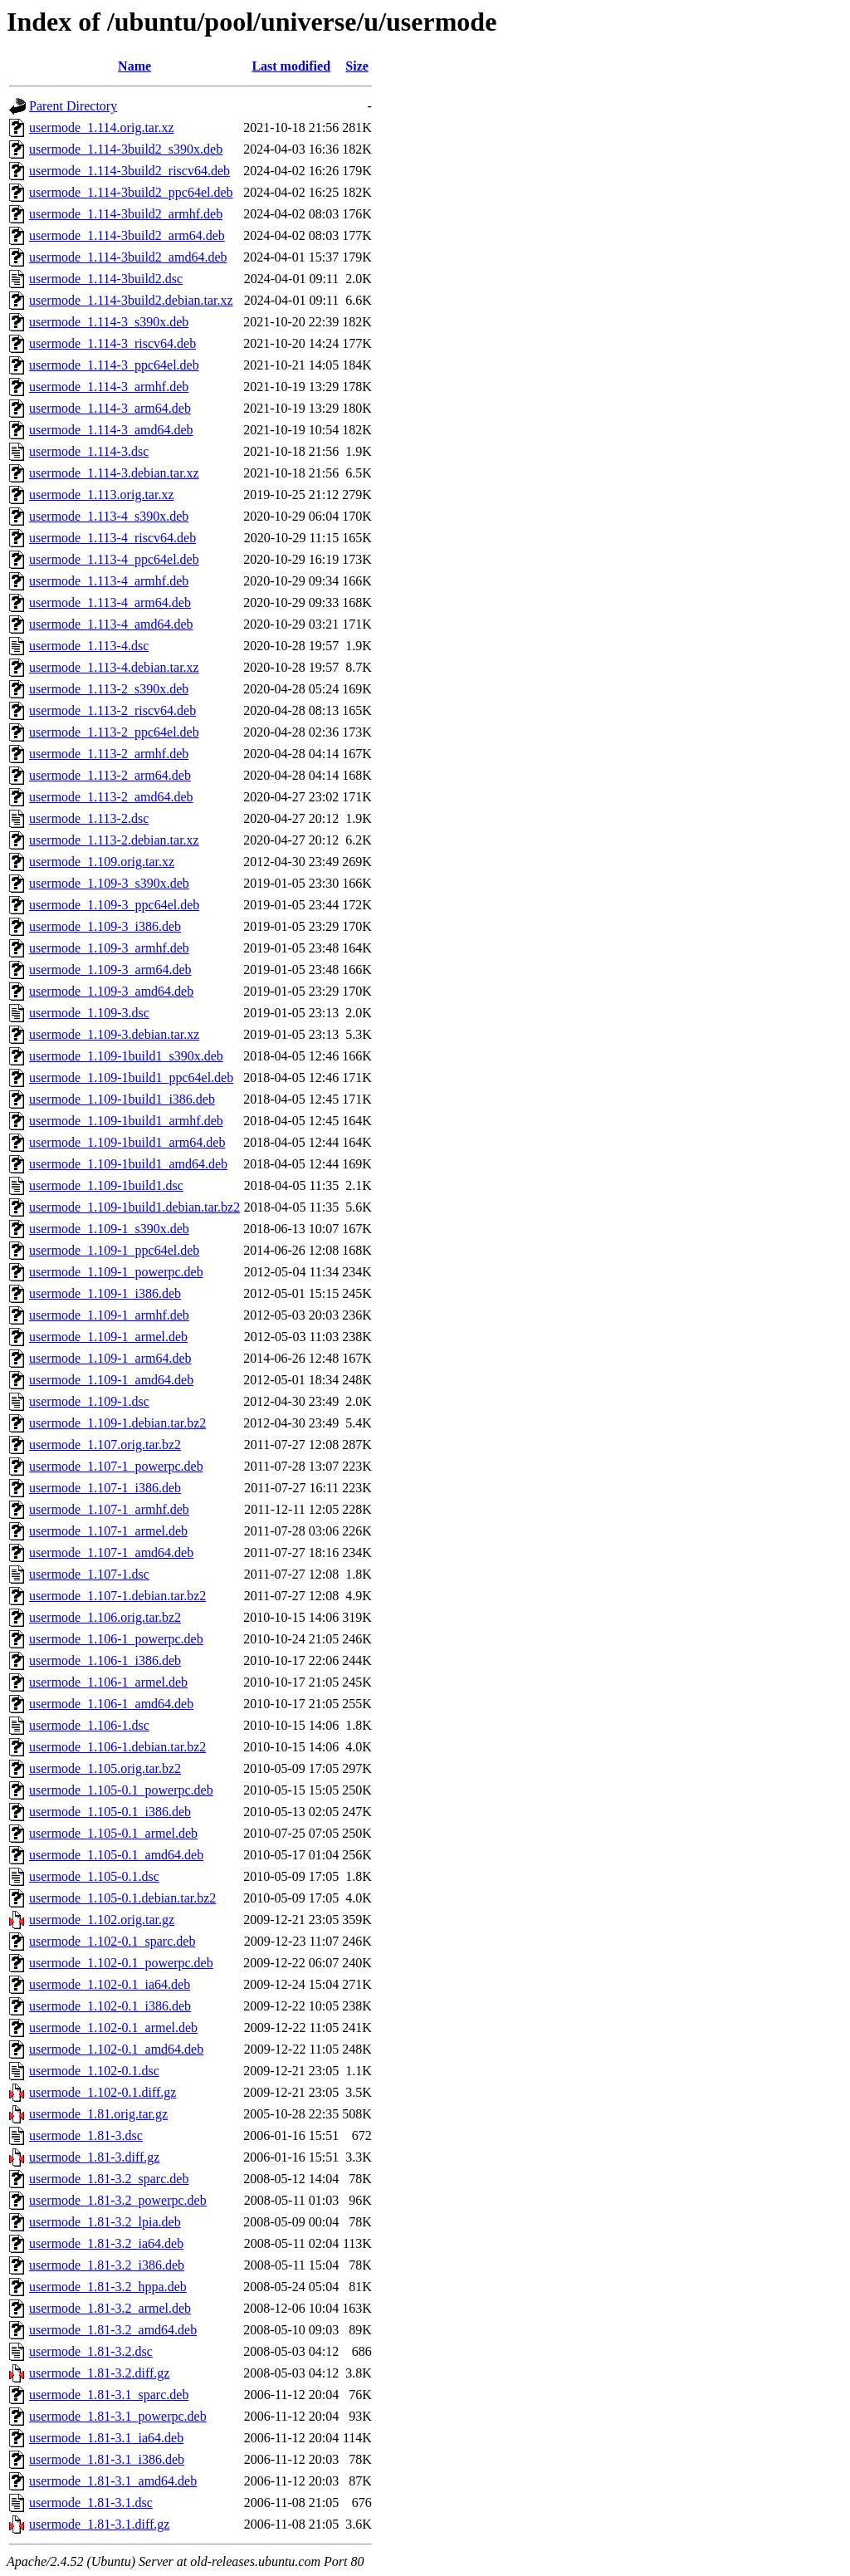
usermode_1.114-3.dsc (89, 451)
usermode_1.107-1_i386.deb (105, 1488)
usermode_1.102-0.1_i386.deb (110, 2006)
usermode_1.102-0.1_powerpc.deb (121, 1963)
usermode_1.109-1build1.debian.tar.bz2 (134, 1207)
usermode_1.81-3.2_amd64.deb (113, 2330)
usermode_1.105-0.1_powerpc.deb (121, 1790)
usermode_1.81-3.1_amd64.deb (113, 2481)
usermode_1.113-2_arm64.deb (110, 775)
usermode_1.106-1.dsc (89, 1725)
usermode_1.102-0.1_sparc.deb (112, 1941)
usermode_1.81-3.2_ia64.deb (106, 2243)
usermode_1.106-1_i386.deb (105, 1660)
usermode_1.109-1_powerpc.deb (116, 1272)
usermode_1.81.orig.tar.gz (98, 2114)
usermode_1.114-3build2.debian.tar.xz (131, 300)
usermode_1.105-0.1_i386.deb (110, 1812)
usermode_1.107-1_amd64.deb (111, 1552)
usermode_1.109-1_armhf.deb (109, 1315)
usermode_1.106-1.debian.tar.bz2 (117, 1747)
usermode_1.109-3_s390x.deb (109, 883)
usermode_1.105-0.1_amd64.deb (116, 1855)
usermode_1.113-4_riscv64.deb (112, 538)
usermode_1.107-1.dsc (89, 1574)
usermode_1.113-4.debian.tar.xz (114, 667)
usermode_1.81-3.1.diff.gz (99, 2524)
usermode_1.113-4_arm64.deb (110, 602)
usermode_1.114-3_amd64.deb (111, 430)
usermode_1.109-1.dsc (89, 1401)
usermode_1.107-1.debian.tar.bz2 (117, 1596)
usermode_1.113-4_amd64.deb (111, 624)
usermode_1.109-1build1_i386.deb (122, 1099)
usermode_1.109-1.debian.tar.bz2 (117, 1423)
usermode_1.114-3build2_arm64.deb (127, 235)
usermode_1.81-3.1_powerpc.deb (118, 2416)
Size (357, 66)
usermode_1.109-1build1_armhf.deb (126, 1121)
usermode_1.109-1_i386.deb (105, 1293)
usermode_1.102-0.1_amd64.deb (116, 2049)
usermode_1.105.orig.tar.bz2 (105, 1768)
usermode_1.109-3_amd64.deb (111, 991)
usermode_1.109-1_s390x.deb (109, 1229)
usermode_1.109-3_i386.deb (105, 926)
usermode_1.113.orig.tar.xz (101, 494)
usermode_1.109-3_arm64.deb (110, 969)
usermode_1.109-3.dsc (89, 1013)
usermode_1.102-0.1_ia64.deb (109, 1984)
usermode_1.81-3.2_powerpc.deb (118, 2200)
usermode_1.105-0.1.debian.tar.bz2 (122, 1898)
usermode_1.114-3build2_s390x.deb (125, 149)
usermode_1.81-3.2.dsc (91, 2351)
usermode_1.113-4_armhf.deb (108, 581)
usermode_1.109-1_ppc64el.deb (114, 1250)
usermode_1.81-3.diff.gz (94, 2157)
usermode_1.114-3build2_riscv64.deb (129, 171)
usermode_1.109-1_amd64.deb (111, 1380)
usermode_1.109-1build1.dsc (106, 1185)
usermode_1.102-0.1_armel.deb (113, 2027)
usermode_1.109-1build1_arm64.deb (127, 1142)
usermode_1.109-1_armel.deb (108, 1337)
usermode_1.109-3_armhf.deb (109, 948)
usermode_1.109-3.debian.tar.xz (114, 1034)
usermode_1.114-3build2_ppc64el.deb (131, 192)
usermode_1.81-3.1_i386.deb (106, 2459)
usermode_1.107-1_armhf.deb (109, 1509)
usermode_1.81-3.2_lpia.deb (105, 2222)
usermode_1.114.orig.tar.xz (101, 127)
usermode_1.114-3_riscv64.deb (112, 343)
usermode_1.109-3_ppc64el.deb (114, 905)
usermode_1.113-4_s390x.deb (108, 516)
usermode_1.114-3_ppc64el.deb (114, 365)
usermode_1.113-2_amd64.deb (111, 797)
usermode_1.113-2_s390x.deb (108, 689)
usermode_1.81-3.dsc (86, 2135)
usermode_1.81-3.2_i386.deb (106, 2265)
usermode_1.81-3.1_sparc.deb (108, 2394)
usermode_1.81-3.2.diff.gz (99, 2373)
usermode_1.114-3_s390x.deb (108, 322)
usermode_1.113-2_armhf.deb (108, 754)
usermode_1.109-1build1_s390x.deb (126, 1056)
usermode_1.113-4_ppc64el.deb (114, 559)
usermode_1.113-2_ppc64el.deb (114, 732)
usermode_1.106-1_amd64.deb (111, 1704)
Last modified (291, 66)
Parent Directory (73, 106)
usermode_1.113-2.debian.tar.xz (114, 840)
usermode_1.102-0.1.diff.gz (102, 2092)
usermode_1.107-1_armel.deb (108, 1531)
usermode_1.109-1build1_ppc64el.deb (131, 1077)
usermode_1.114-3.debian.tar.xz (114, 473)
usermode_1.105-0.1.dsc (94, 1876)
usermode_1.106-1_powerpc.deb (116, 1639)
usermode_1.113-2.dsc (89, 818)
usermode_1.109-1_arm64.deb (110, 1358)
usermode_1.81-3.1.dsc (91, 2502)
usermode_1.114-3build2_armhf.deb (125, 214)
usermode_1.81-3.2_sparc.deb (108, 2179)
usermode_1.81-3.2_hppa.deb (108, 2287)
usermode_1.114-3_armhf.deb (108, 387)
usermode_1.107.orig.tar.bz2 (105, 1444)
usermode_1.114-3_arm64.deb (110, 408)
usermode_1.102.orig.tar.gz (101, 1919)
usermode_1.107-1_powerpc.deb (116, 1466)
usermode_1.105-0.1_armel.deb (113, 1833)
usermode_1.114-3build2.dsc (106, 279)
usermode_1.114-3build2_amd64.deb (128, 257)
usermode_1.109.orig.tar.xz (101, 862)
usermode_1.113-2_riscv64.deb (112, 710)
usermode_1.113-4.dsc (89, 646)
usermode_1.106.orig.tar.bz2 (105, 1617)
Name (134, 66)
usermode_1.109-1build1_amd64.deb (128, 1164)
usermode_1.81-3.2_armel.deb (110, 2308)
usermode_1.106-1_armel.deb (108, 1682)
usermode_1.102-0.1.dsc (94, 2071)
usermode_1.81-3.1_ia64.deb (106, 2438)
